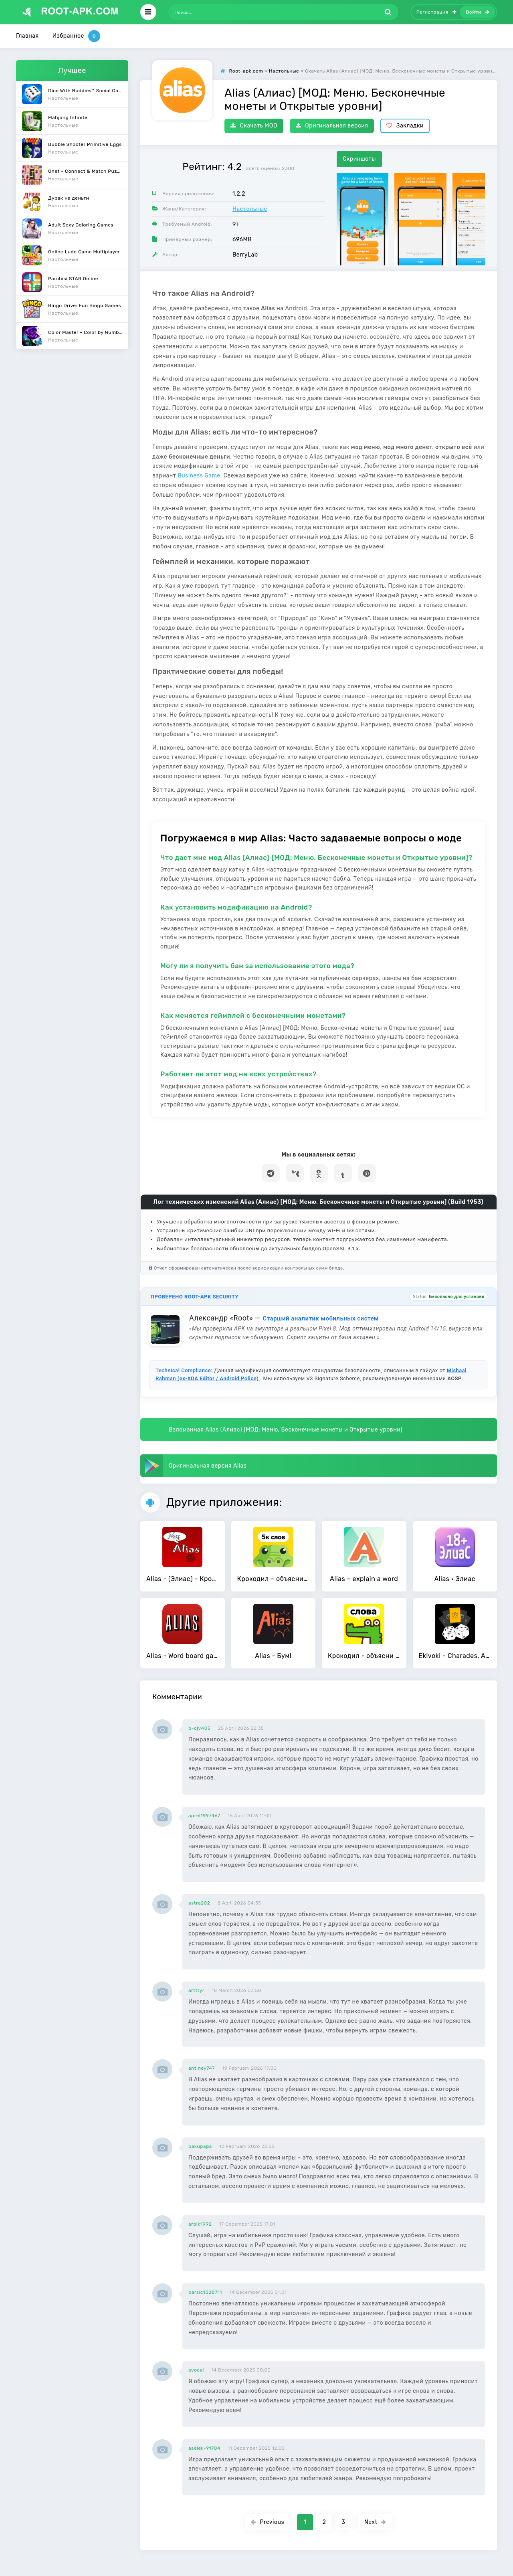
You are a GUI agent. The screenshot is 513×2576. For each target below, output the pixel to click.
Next (375, 2522)
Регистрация (436, 12)
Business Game (199, 475)
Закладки (405, 125)
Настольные (249, 209)
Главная (27, 35)
